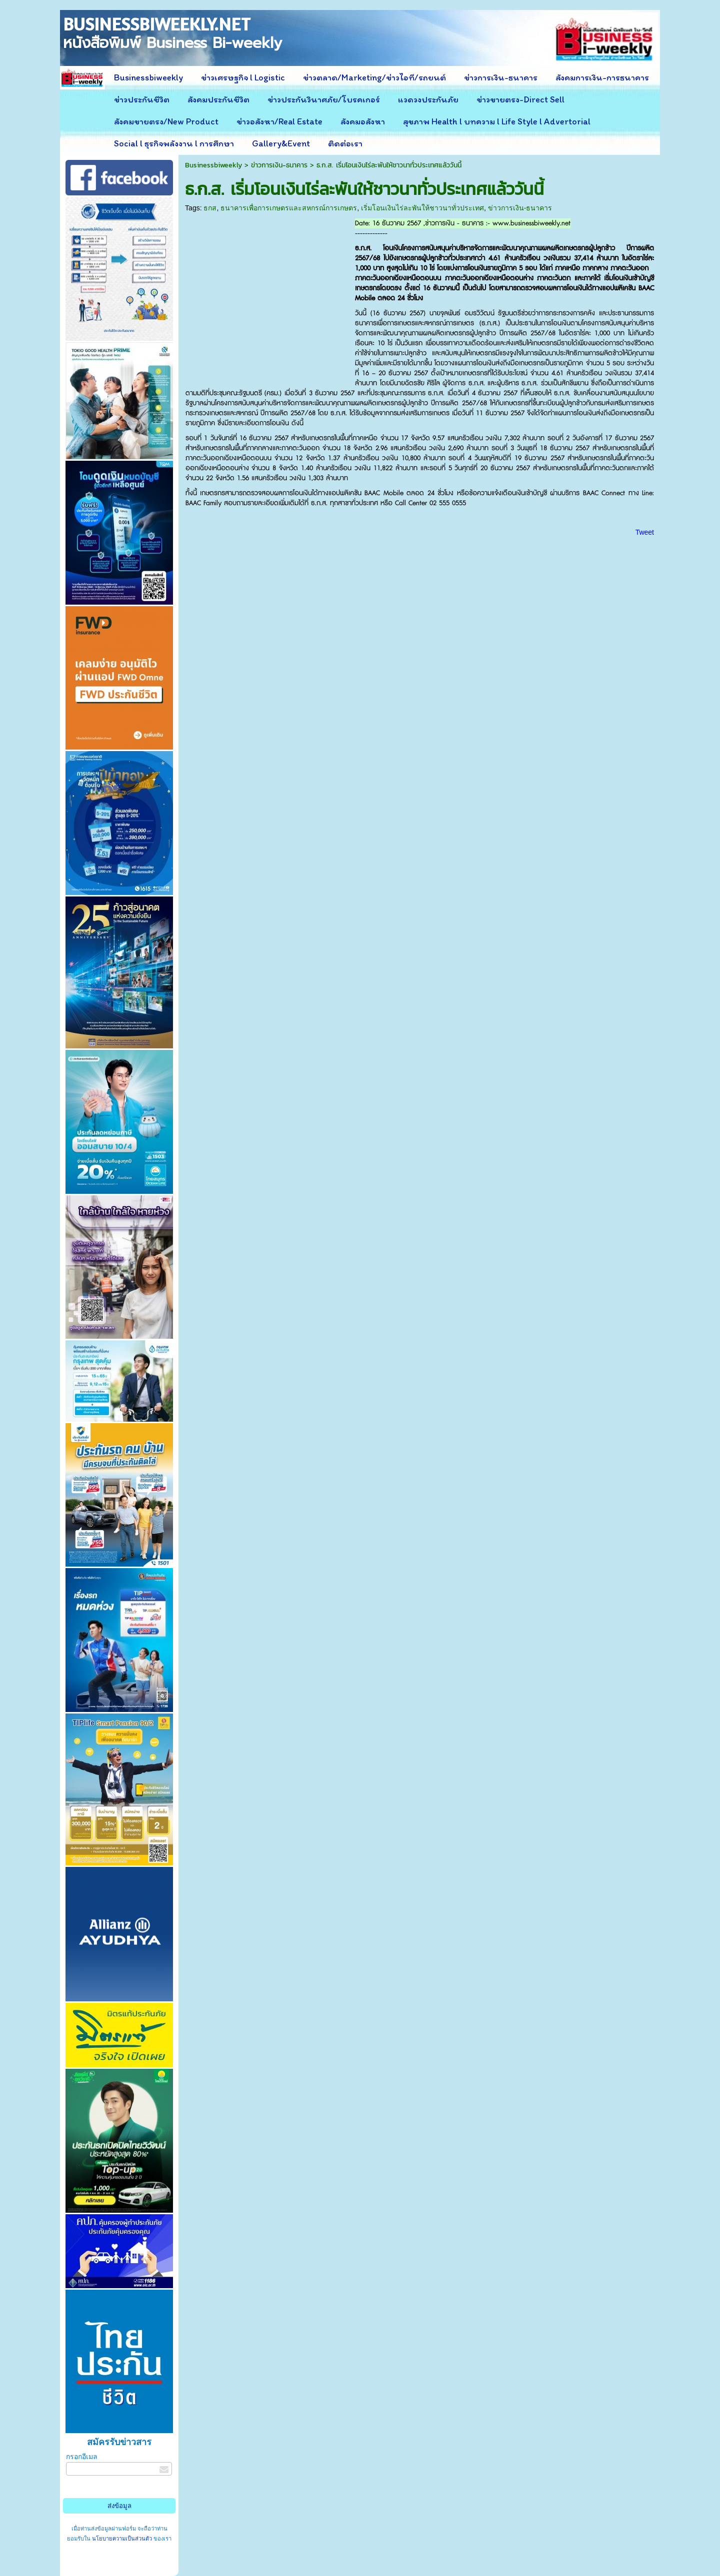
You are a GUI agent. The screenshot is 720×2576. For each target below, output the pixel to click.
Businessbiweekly (213, 165)
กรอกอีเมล (82, 2457)
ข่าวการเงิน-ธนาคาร (279, 165)
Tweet (645, 532)
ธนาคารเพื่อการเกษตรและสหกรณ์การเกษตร (288, 208)
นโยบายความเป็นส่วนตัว (122, 2539)
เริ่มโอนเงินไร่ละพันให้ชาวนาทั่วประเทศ (422, 208)
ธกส (210, 208)
